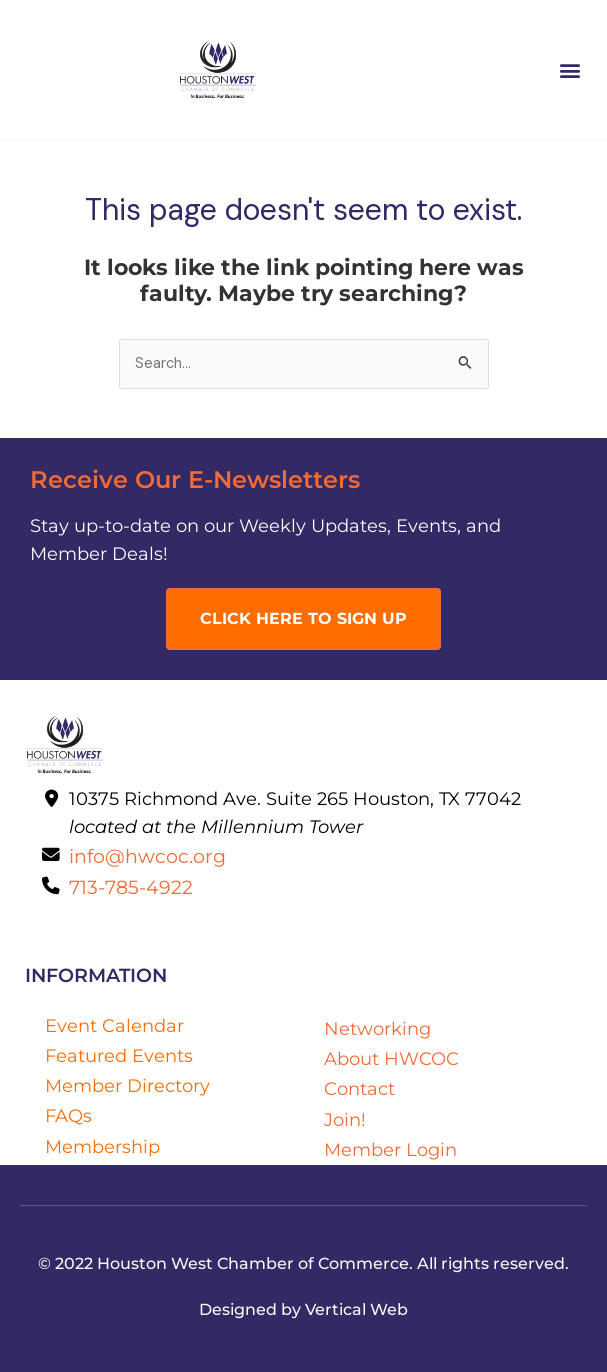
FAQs (68, 1115)
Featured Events (119, 1055)
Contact (359, 1088)
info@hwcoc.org (147, 856)
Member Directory (127, 1085)
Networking (377, 1028)
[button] (570, 70)
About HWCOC (391, 1058)
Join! (345, 1119)
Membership (102, 1146)
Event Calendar (114, 1025)
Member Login (390, 1149)
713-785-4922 (131, 887)
